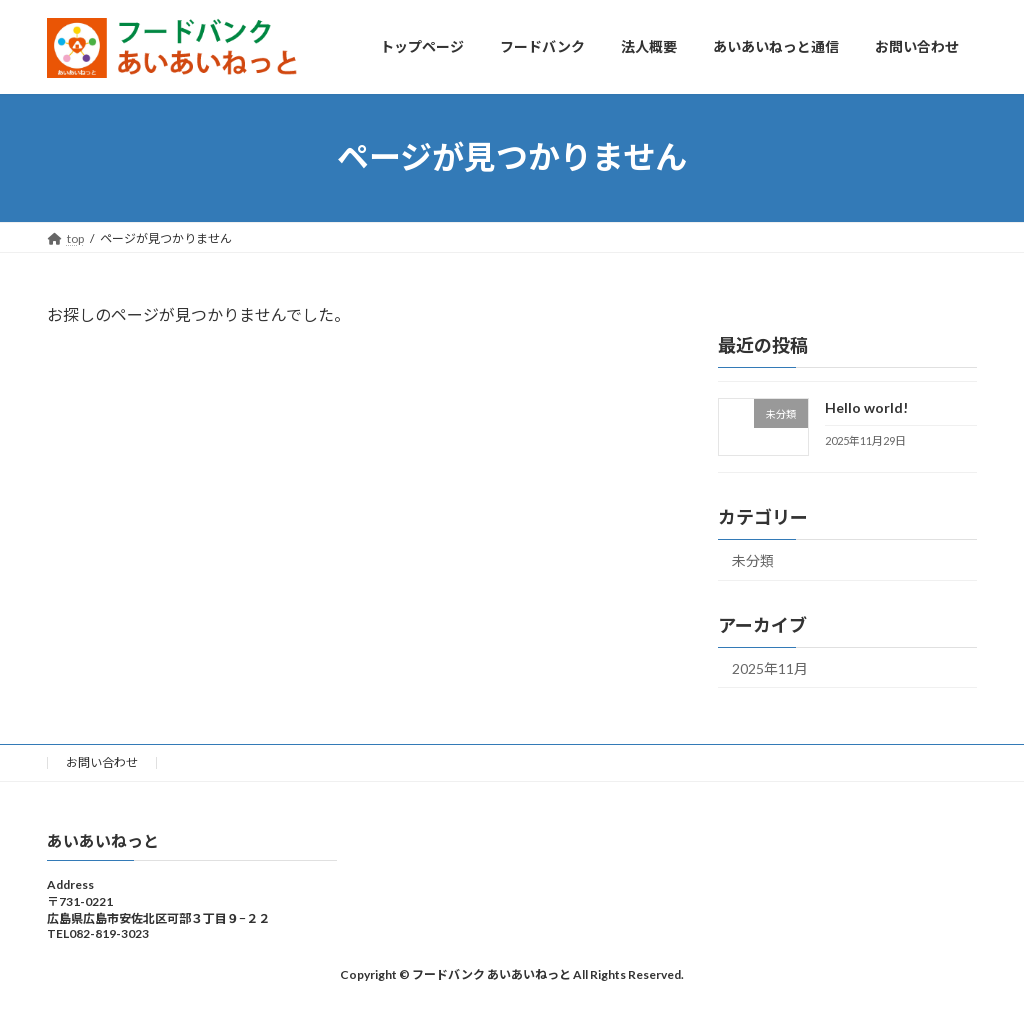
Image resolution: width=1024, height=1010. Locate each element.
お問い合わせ (102, 762)
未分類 (753, 559)
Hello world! (866, 407)
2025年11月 (770, 667)
